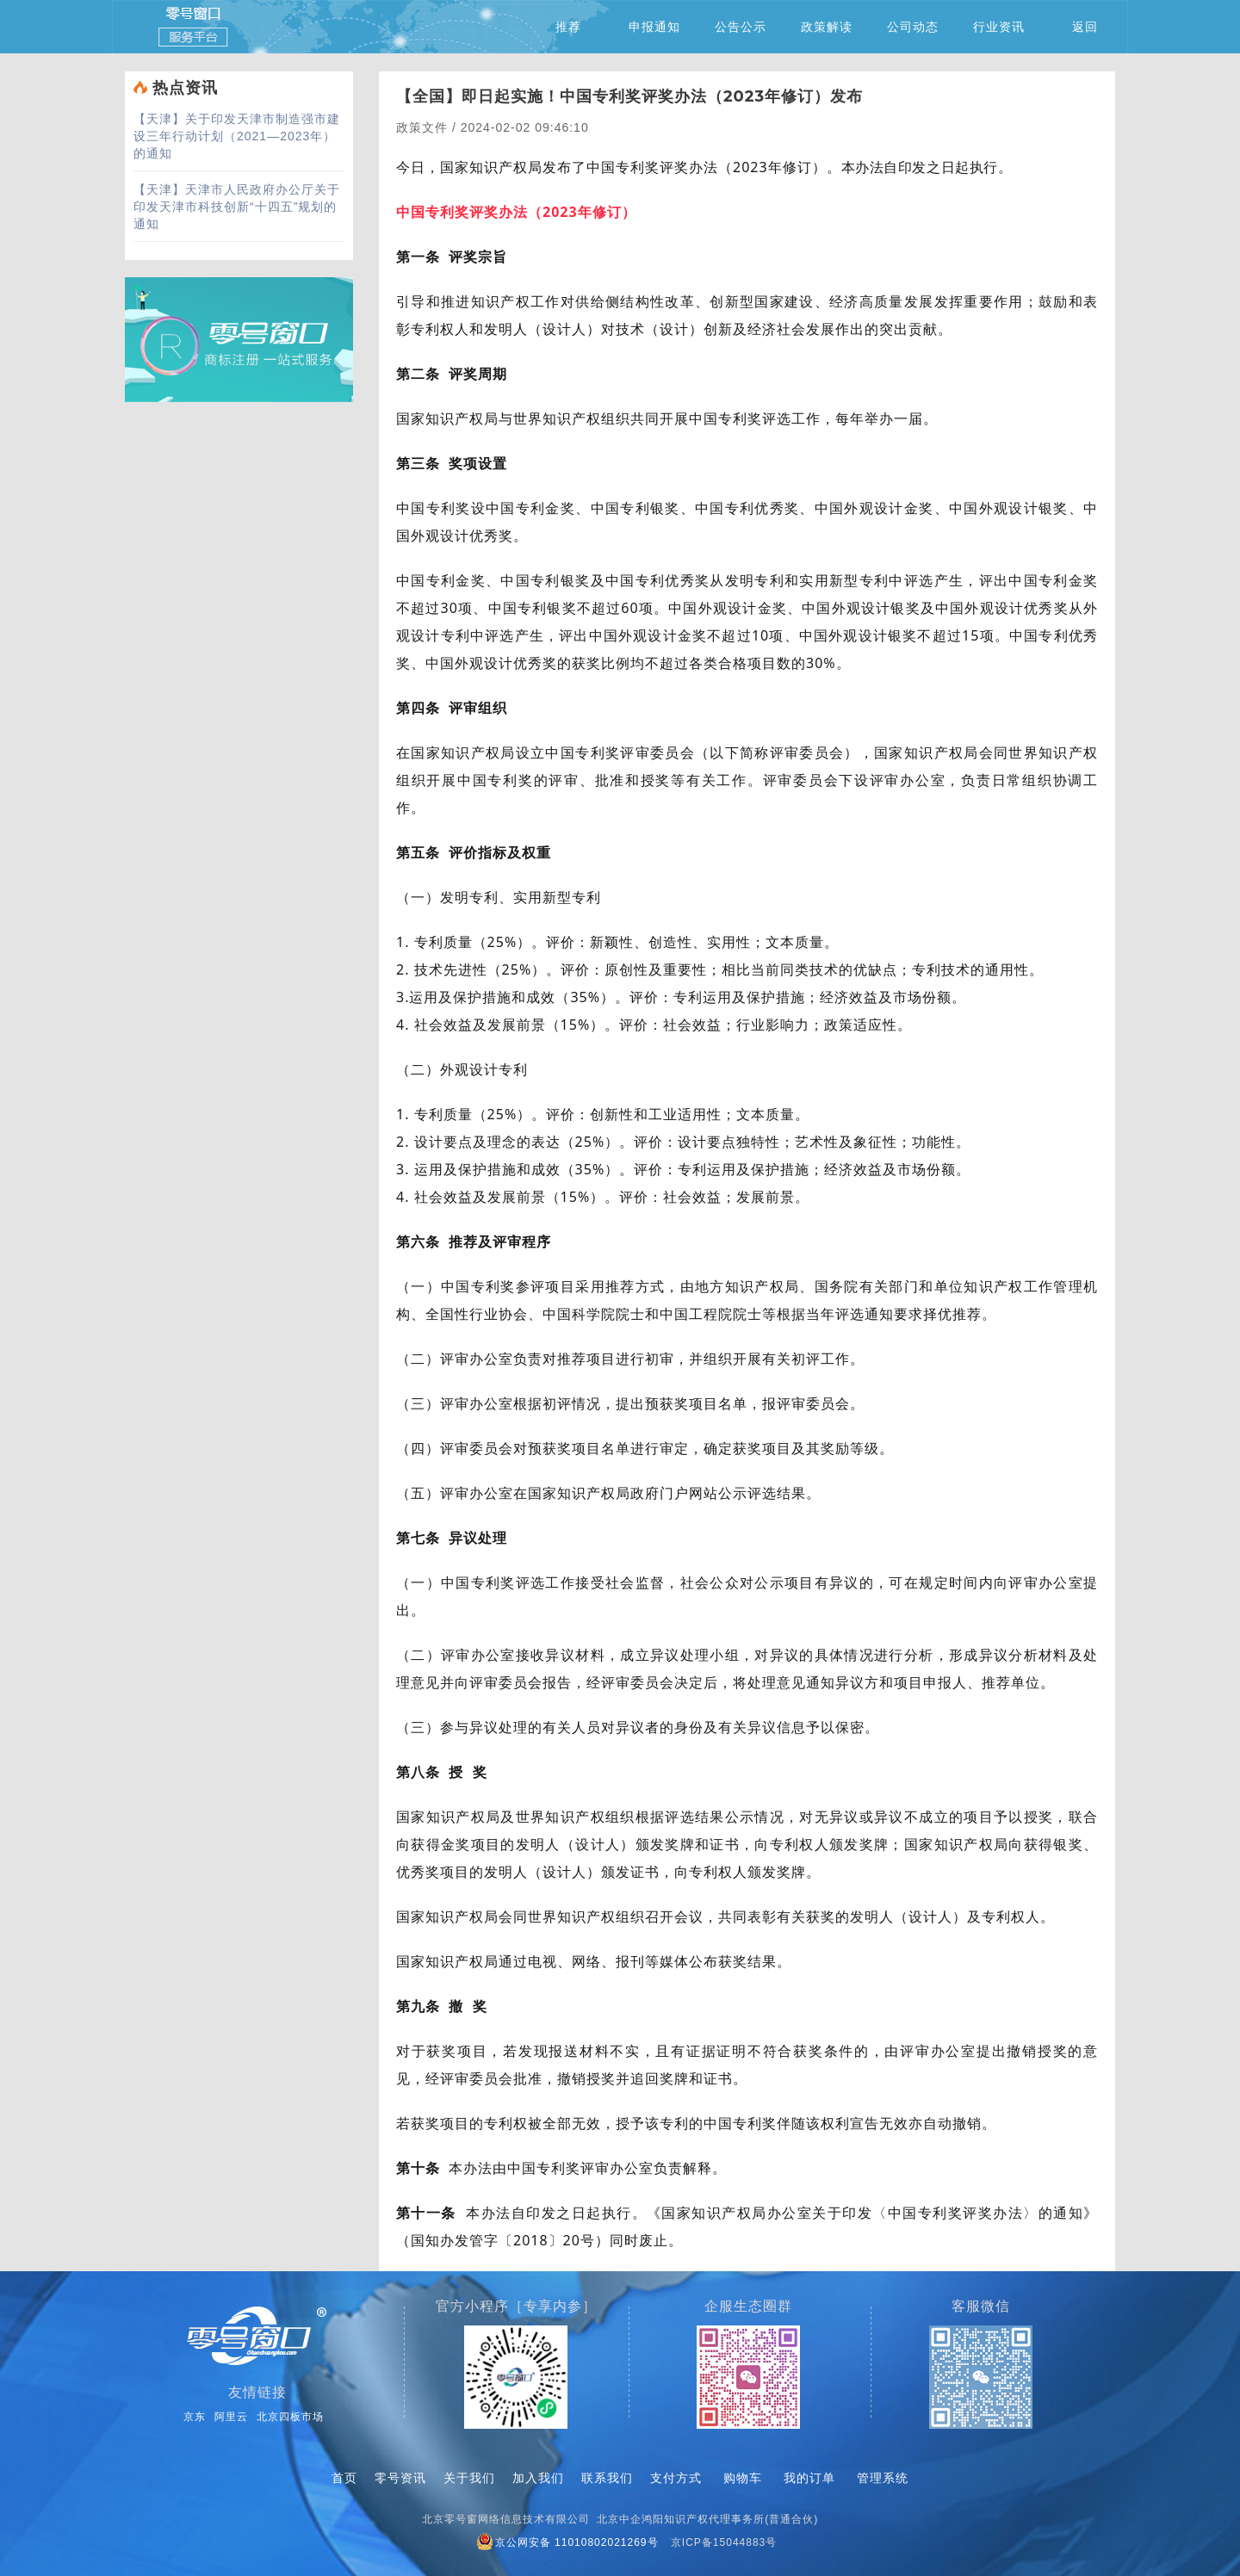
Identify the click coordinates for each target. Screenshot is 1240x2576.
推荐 (568, 27)
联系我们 (607, 2478)
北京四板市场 (290, 2417)
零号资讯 (400, 2478)
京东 (194, 2417)
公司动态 (913, 27)
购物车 (742, 2478)
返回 (1085, 27)
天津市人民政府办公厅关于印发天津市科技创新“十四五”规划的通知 (236, 207)
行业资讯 (999, 27)
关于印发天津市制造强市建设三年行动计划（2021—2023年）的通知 (236, 136)
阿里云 (231, 2417)
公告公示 (740, 27)
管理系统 (882, 2478)
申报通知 (654, 27)
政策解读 (826, 27)
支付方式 (676, 2478)
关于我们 (469, 2478)
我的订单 (809, 2478)
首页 (344, 2478)
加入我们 (538, 2478)
